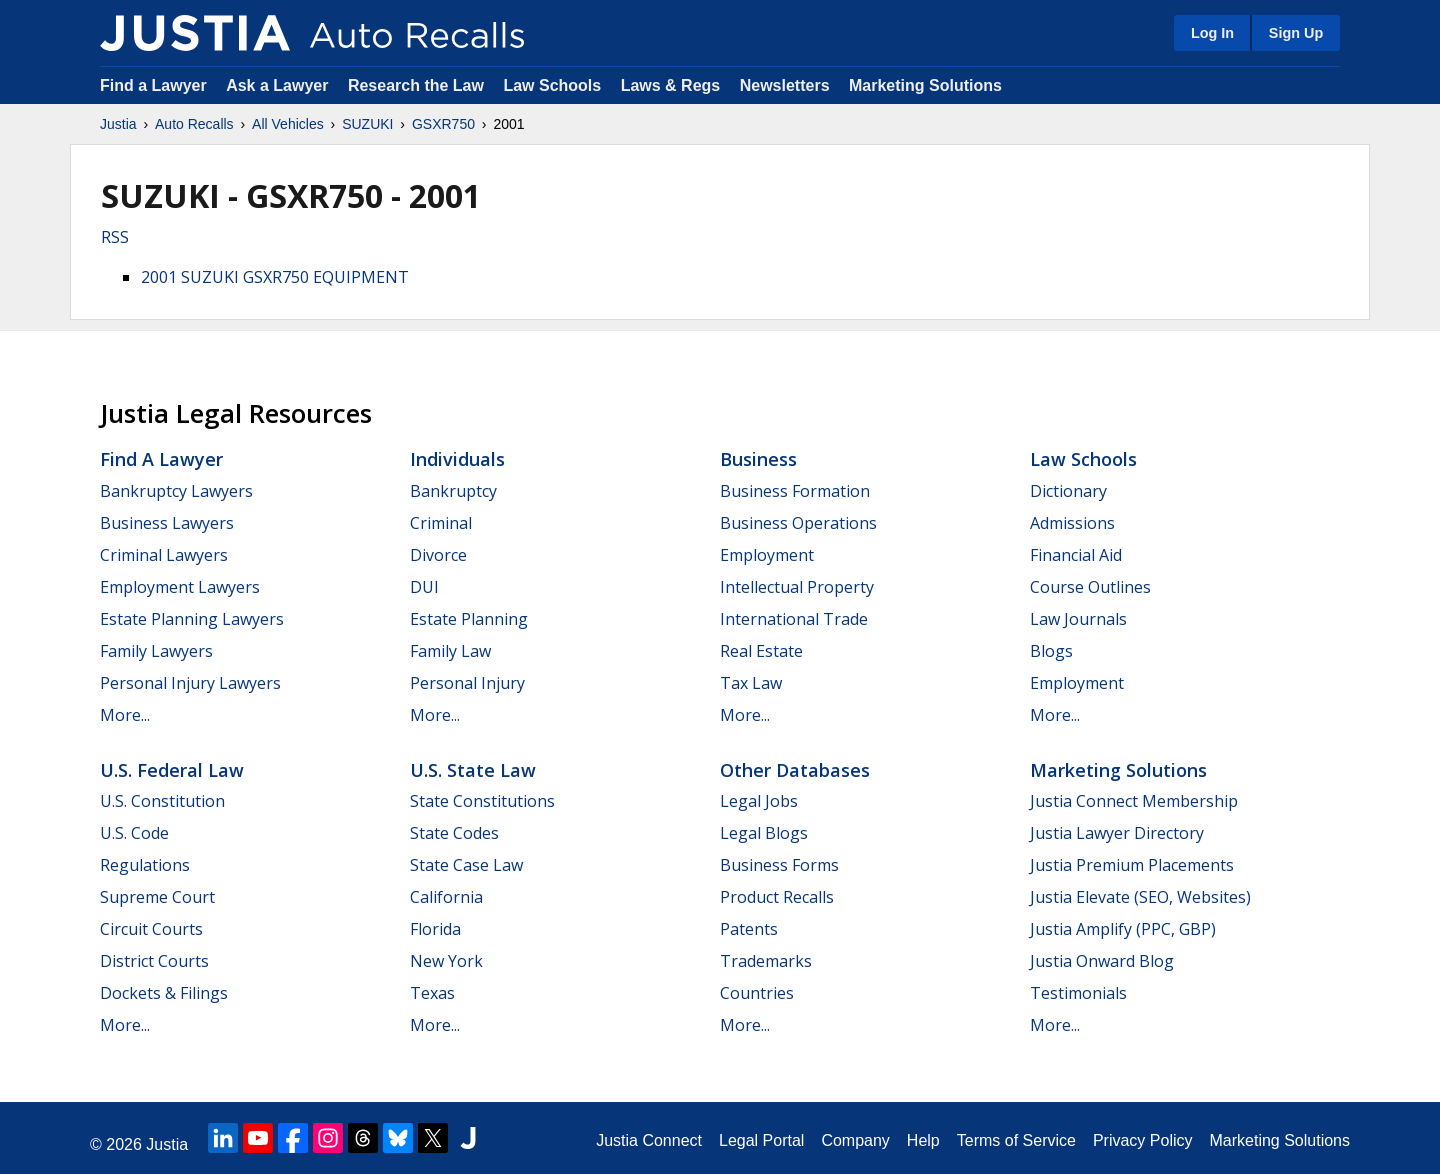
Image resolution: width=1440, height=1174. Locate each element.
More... (125, 715)
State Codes (454, 833)
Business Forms (779, 865)
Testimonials (1078, 993)
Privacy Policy (1143, 1140)
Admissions (1072, 523)
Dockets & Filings (164, 993)
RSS (115, 237)
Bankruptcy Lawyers (176, 491)
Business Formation (795, 491)
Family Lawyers (156, 651)
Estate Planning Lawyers (192, 619)
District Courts (154, 961)
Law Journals (1078, 619)
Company (855, 1140)
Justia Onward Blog (1102, 961)
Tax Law (751, 683)
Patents (749, 929)
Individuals (457, 459)
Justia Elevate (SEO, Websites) (1140, 897)
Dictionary (1068, 491)
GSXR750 (443, 124)
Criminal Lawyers (164, 555)
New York (446, 961)
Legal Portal (761, 1140)
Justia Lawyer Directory (1117, 833)
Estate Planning (469, 619)
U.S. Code (134, 833)
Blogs (1051, 651)
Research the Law (416, 85)
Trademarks (766, 961)
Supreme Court (157, 897)
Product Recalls (777, 897)
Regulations (145, 865)
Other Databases (795, 770)
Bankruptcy (453, 491)
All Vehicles (288, 124)
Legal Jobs (759, 801)
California (446, 897)
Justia (118, 124)
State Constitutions (482, 801)
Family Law (450, 651)
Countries (757, 993)
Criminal (441, 523)
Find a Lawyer (153, 85)
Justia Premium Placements (1132, 865)
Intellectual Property (797, 587)
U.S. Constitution (162, 801)
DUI (424, 587)
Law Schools (552, 85)
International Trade (794, 619)
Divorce (438, 555)
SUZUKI (367, 124)
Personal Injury (467, 683)
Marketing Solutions (925, 85)
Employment (767, 555)
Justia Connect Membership (1134, 801)
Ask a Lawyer (279, 85)
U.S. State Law (473, 770)
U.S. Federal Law (172, 770)
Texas (432, 993)
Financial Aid (1076, 555)
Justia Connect (649, 1140)
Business (758, 459)
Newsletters (785, 85)
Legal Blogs (764, 833)
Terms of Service (1016, 1140)
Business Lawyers (167, 523)
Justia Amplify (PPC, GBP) (1123, 929)
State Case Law (466, 865)
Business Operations (798, 523)
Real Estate (761, 651)
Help (923, 1140)
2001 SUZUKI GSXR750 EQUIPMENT (275, 277)
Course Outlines (1090, 587)
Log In (1212, 33)
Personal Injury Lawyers (190, 683)
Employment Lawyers (180, 587)
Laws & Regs (671, 85)
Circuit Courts (151, 929)
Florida (435, 929)
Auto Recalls (194, 124)
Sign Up (1296, 33)
